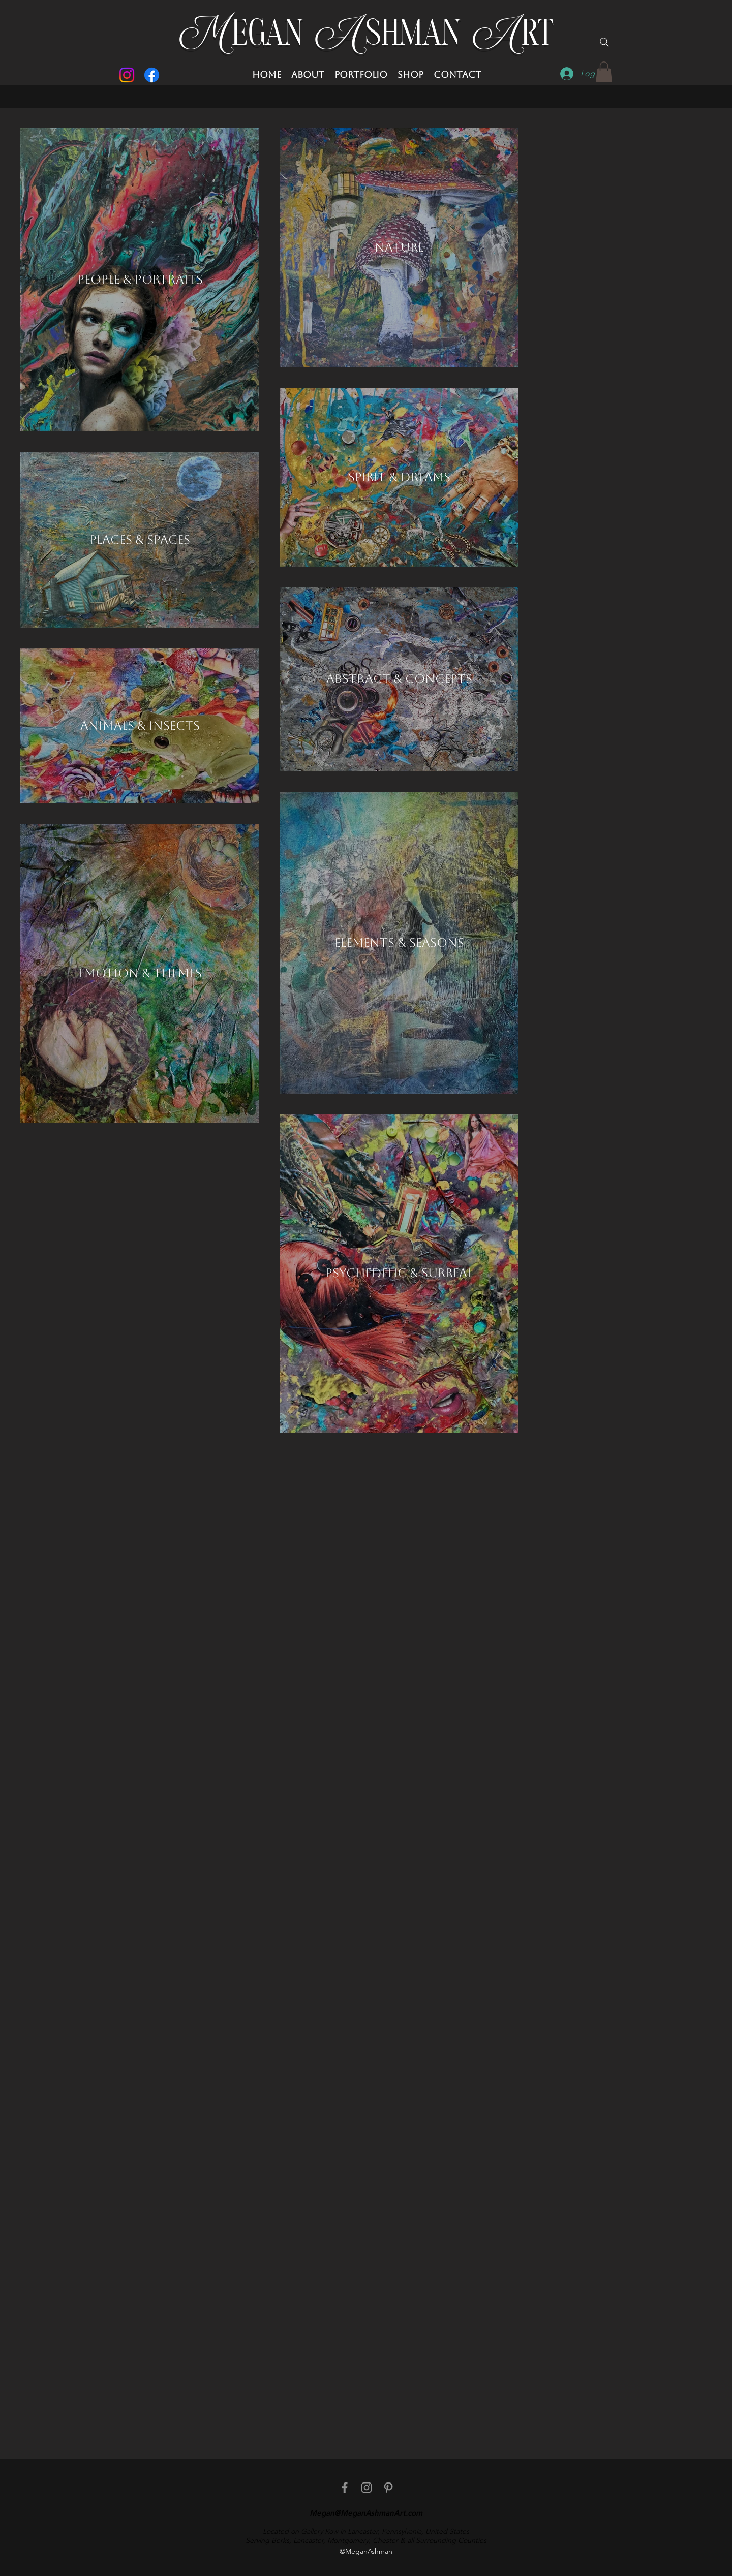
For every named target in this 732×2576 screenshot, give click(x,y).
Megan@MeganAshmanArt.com (366, 2513)
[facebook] (345, 2487)
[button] (604, 71)
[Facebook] (152, 75)
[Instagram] (127, 75)
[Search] (604, 42)
